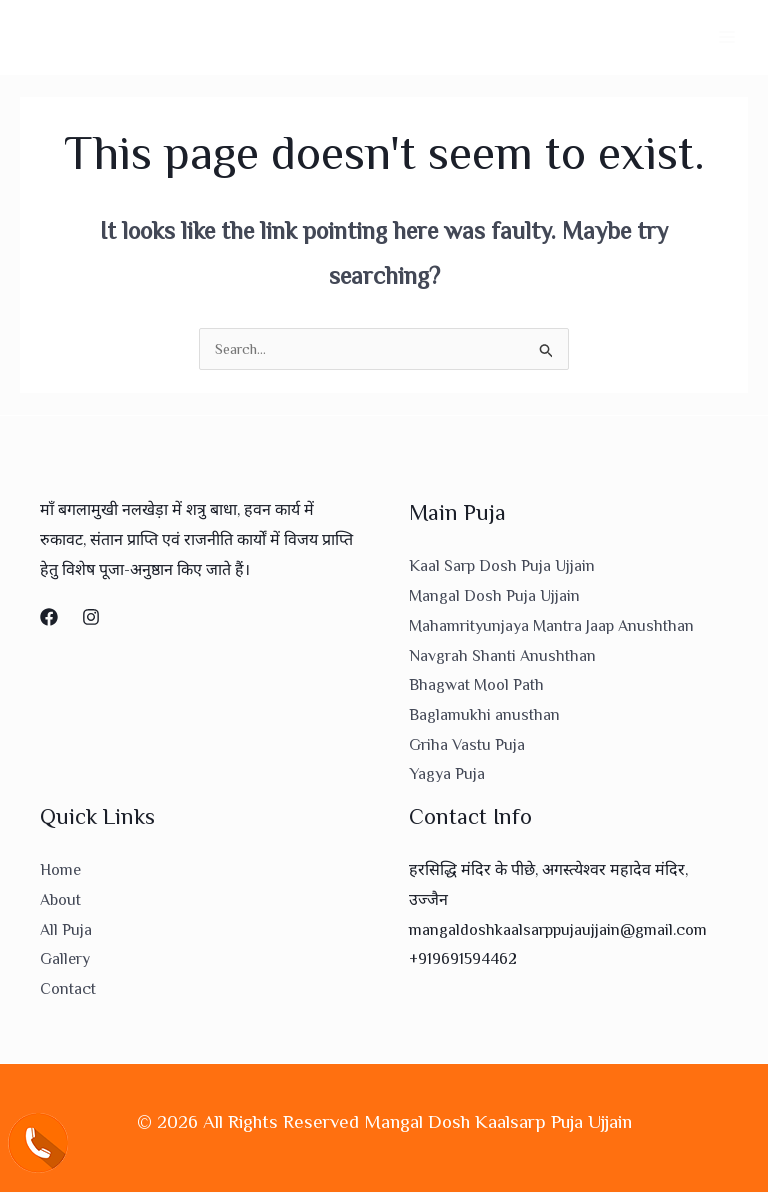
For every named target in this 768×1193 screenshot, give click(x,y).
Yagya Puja (447, 776)
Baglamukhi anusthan (484, 717)
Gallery (65, 961)
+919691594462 (463, 961)
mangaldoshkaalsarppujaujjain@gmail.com (558, 931)
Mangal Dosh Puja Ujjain (494, 598)
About (60, 901)
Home (60, 872)
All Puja (66, 931)
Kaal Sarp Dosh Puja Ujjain (502, 568)
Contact (68, 990)
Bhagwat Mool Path (476, 687)
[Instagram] (91, 619)
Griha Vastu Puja (467, 746)
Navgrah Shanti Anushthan (502, 657)
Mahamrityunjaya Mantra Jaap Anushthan (551, 627)
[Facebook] (49, 619)
